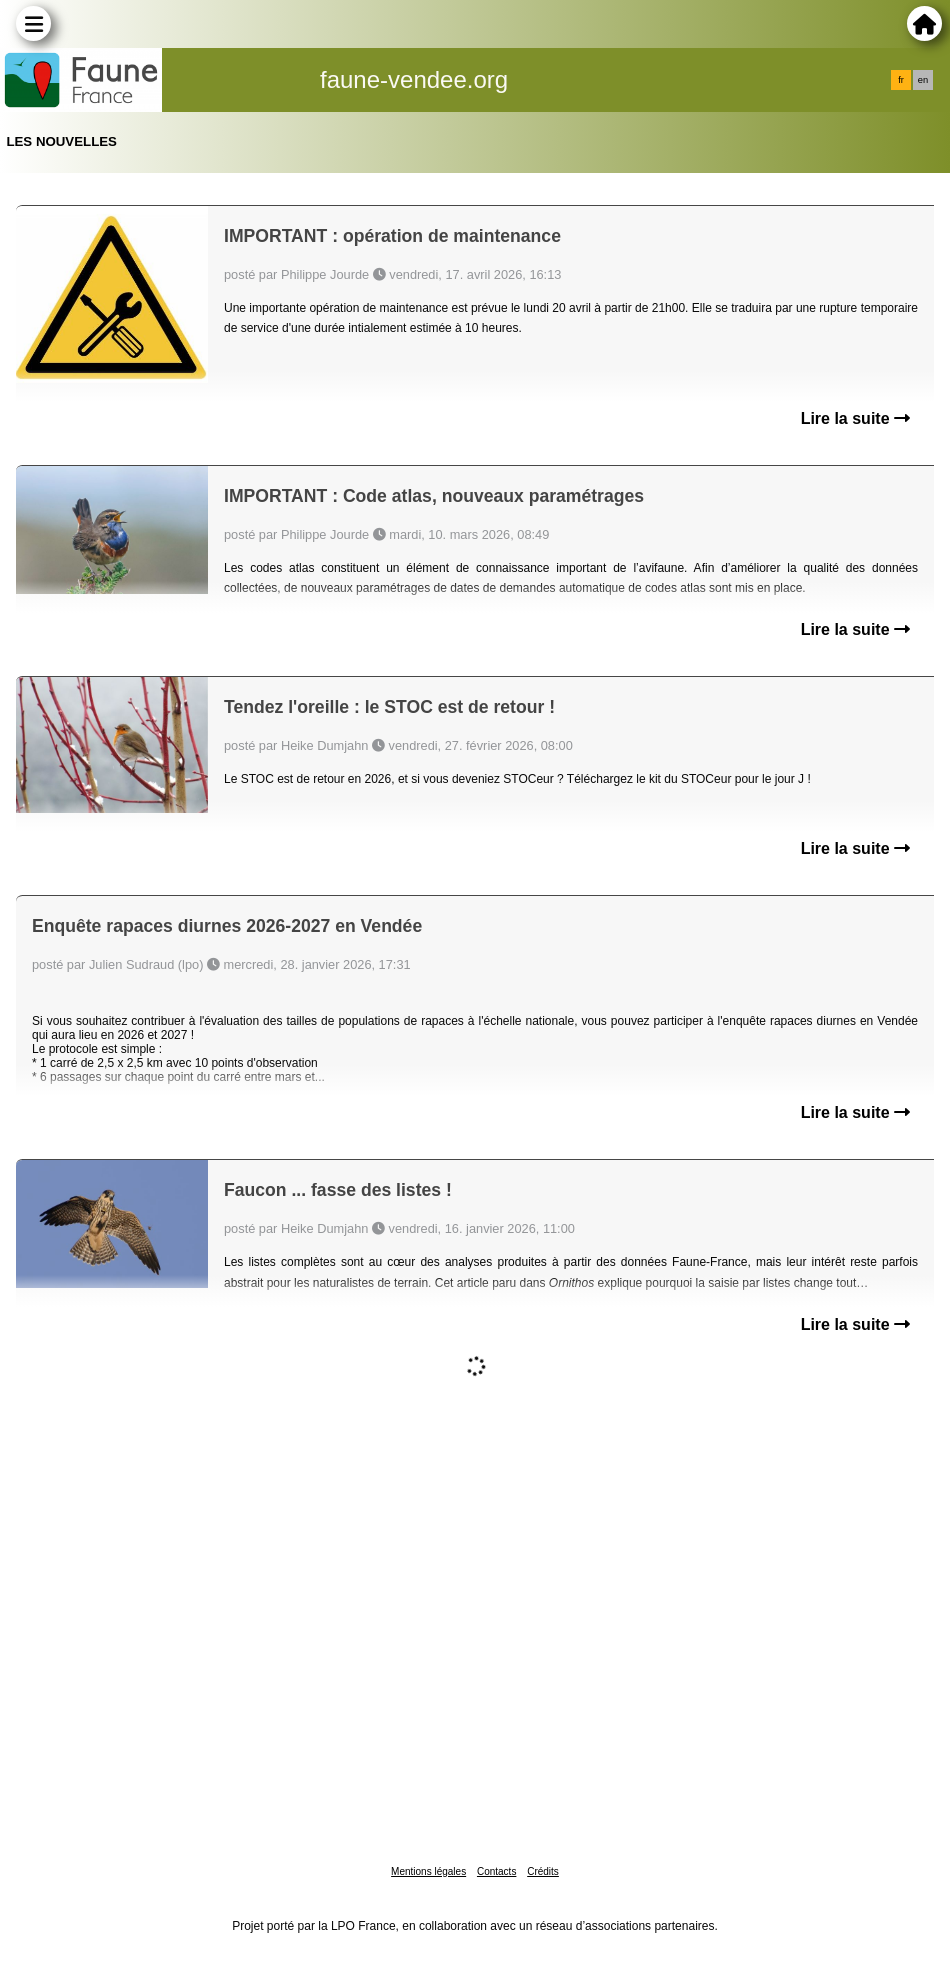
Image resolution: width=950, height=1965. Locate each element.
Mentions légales (428, 1871)
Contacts (496, 1871)
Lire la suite (855, 418)
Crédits (543, 1871)
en (923, 80)
